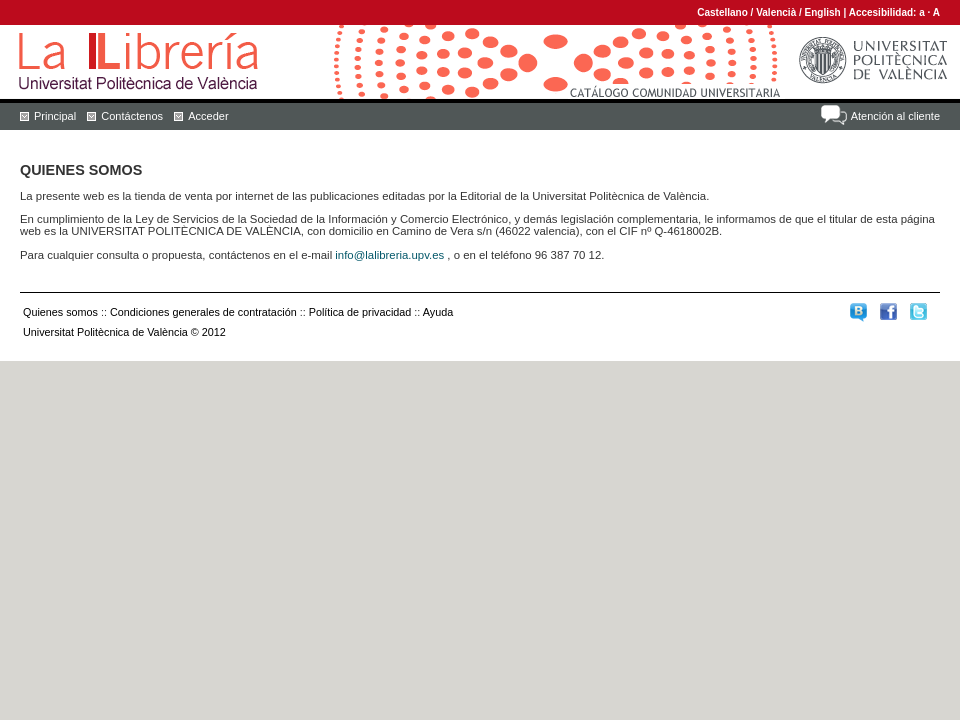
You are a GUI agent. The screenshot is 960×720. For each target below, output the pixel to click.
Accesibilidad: (884, 12)
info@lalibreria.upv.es (389, 255)
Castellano (722, 12)
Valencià (776, 12)
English (823, 12)
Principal (55, 116)
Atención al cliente (895, 116)
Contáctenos (132, 116)
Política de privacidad (360, 312)
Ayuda (438, 312)
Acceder (208, 116)
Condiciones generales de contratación (203, 312)
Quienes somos (60, 312)
